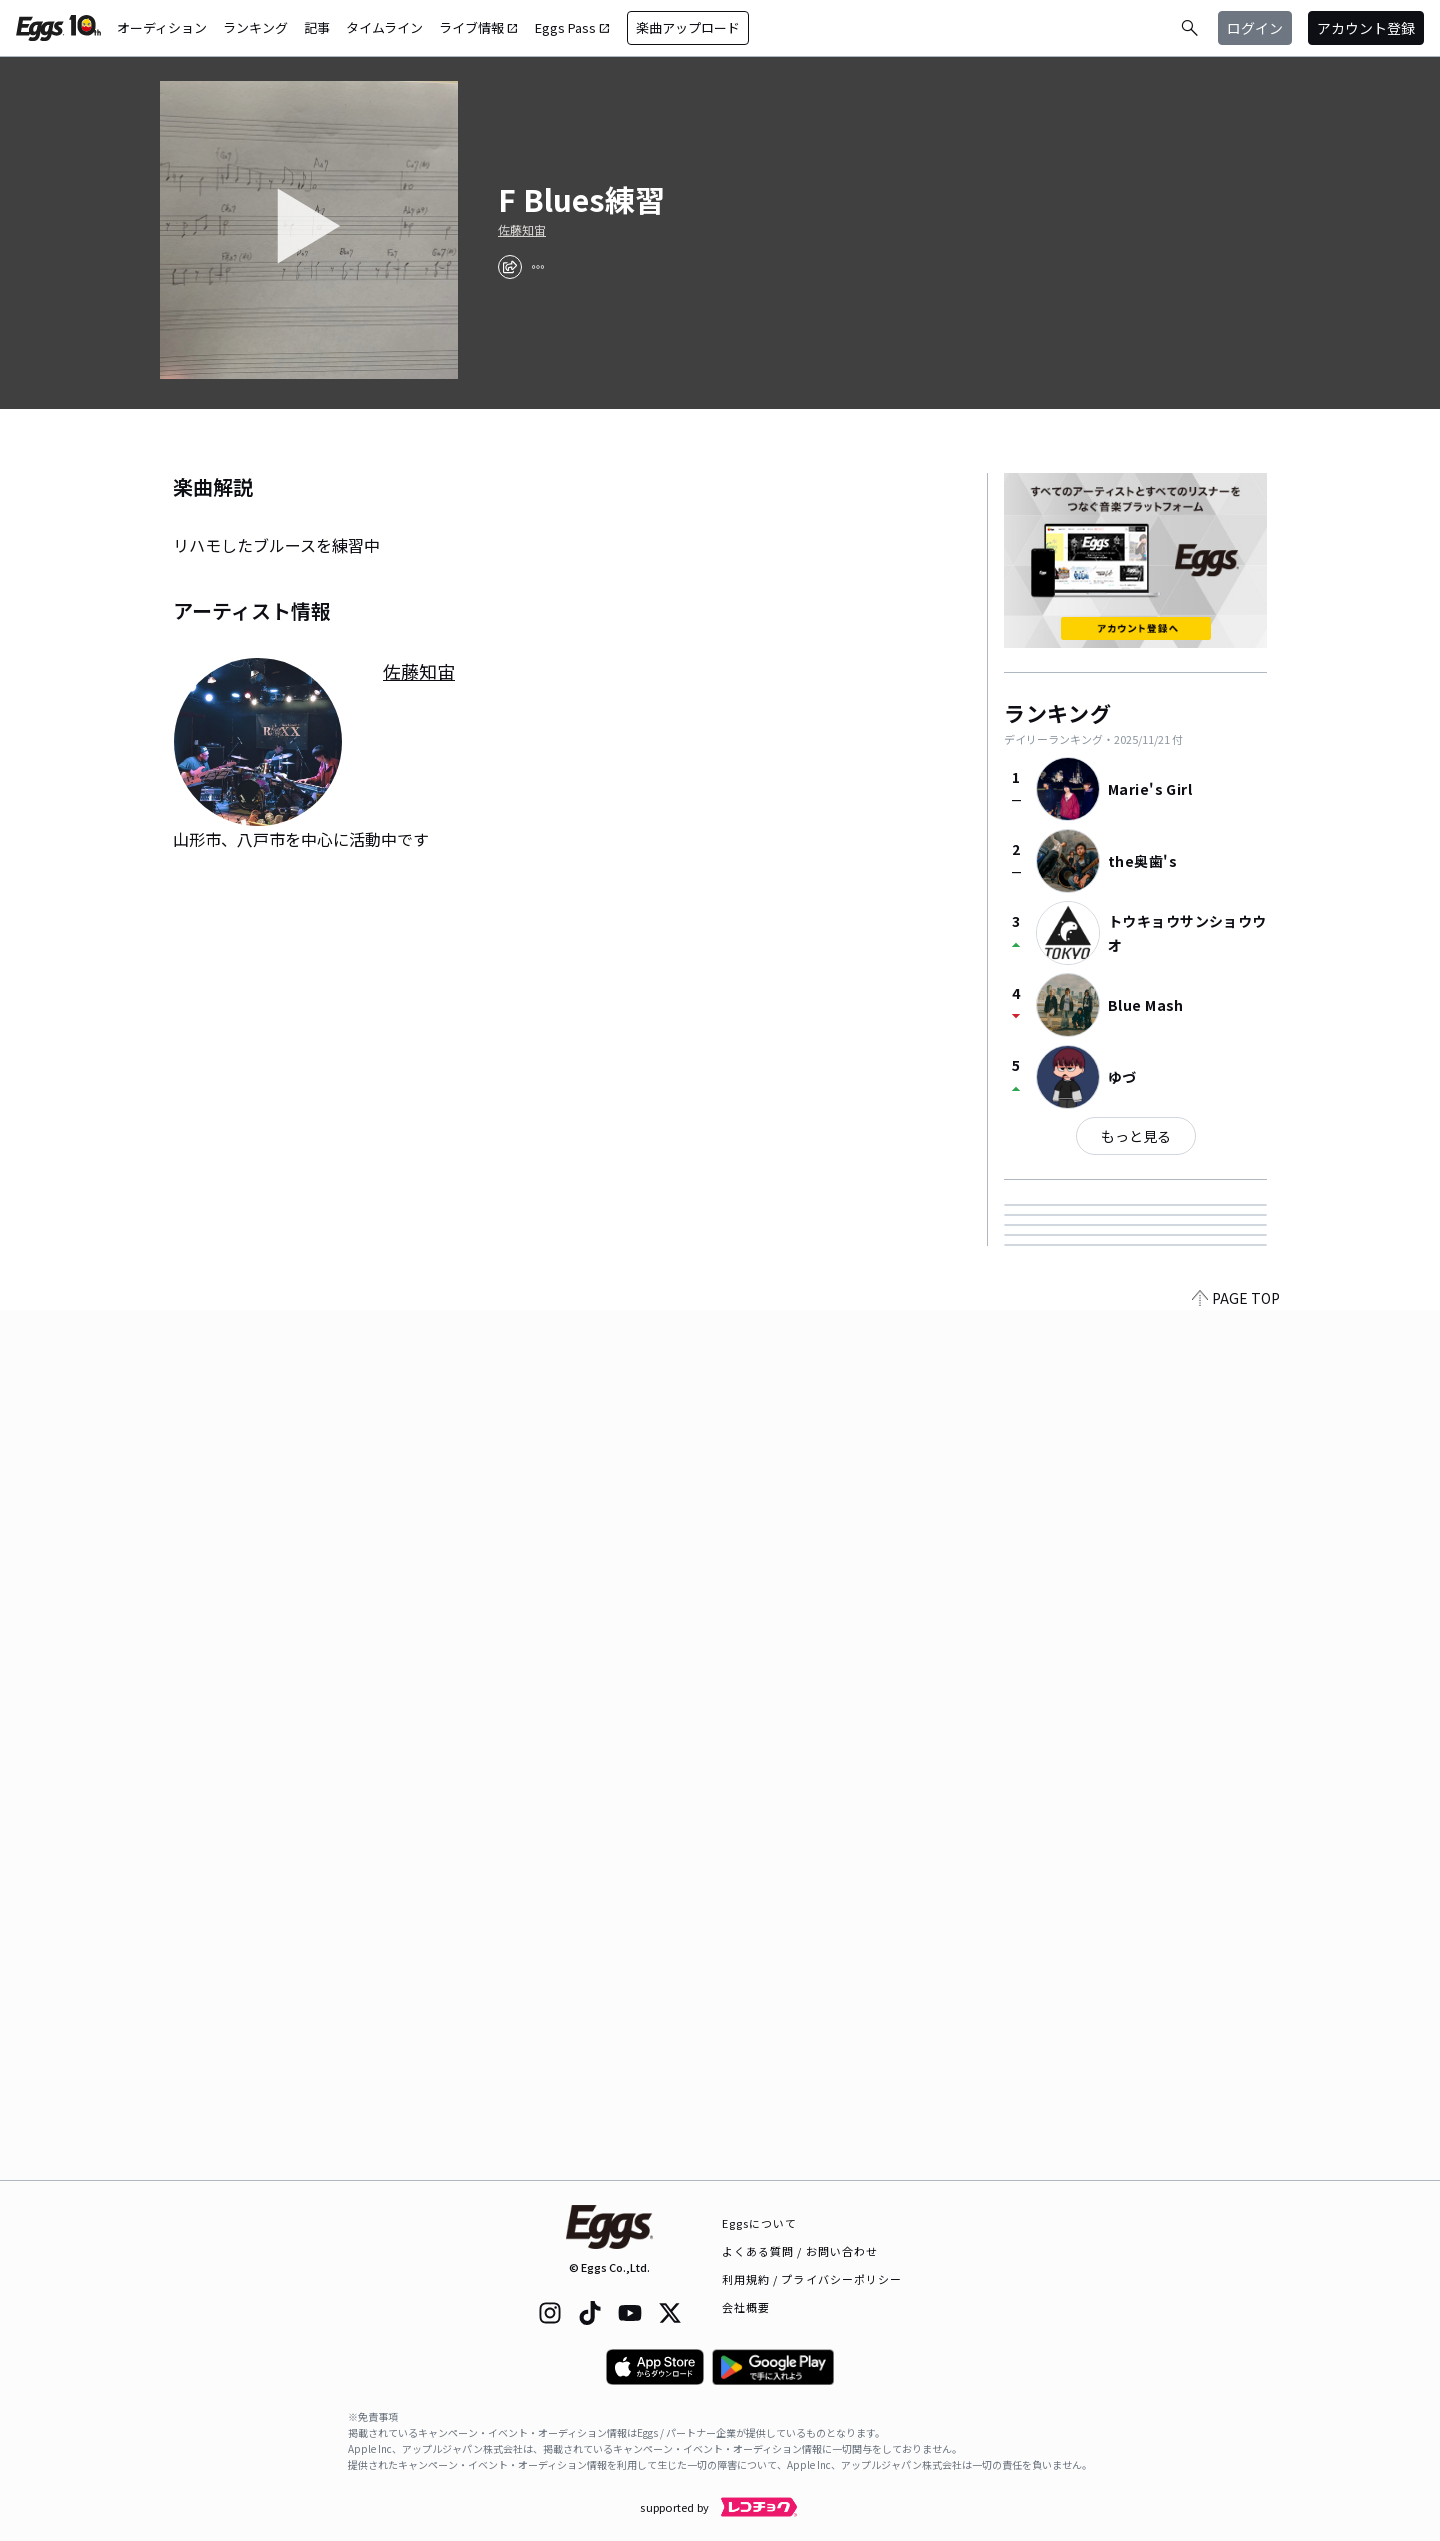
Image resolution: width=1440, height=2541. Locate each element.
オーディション (162, 27)
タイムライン (384, 27)
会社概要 (746, 2307)
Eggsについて (760, 2223)
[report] (538, 267)
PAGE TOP (1236, 2168)
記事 (317, 27)
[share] (510, 267)
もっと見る (1136, 1136)
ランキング (255, 27)
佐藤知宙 (522, 230)
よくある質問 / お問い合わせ (800, 2251)
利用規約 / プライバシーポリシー (812, 2279)
